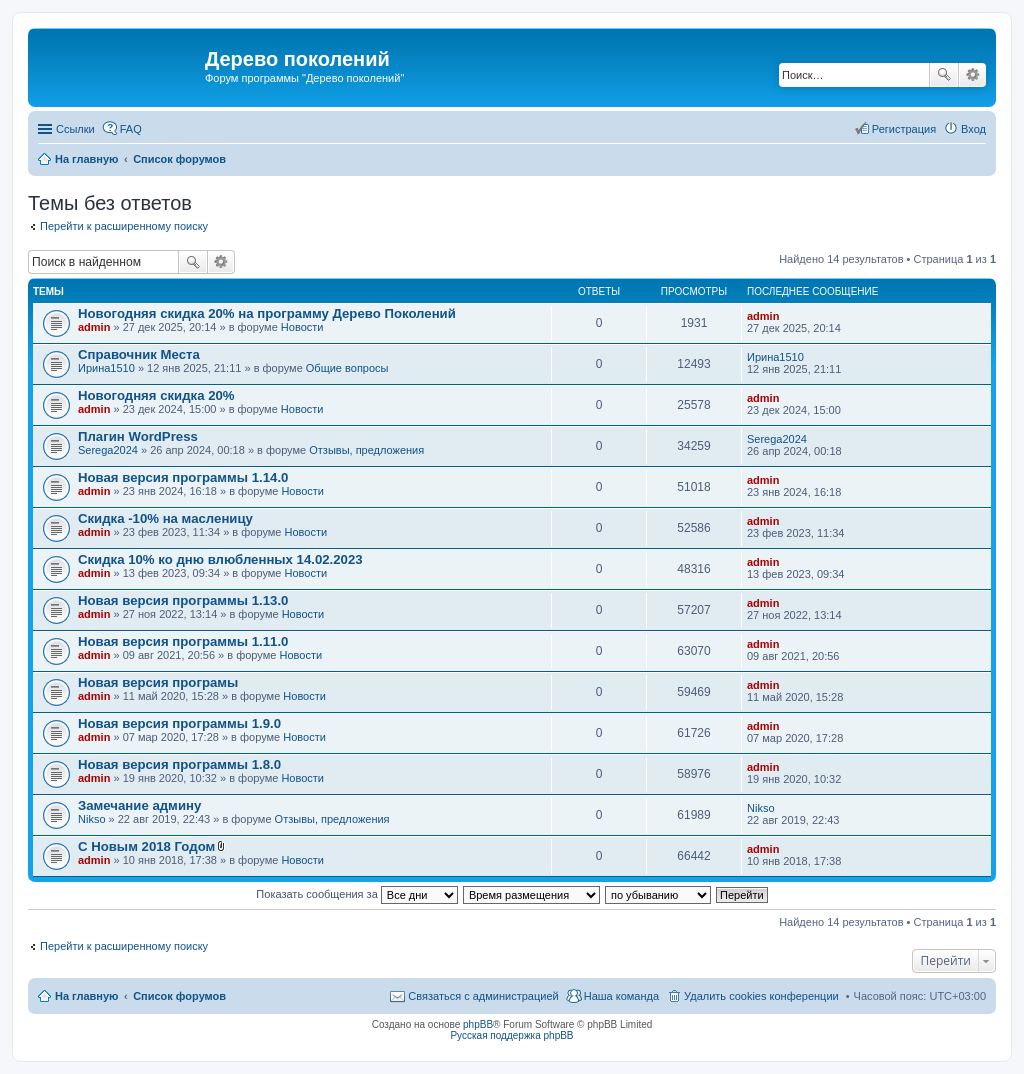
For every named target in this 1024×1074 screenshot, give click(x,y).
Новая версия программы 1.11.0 (183, 641)
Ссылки (75, 129)
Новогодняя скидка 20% (156, 395)
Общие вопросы (347, 368)
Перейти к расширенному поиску (124, 226)
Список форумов (179, 996)
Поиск (944, 75)
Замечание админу (139, 805)
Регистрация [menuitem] (904, 129)
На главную (86, 996)
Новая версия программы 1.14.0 (183, 477)
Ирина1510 (106, 368)
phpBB (478, 1024)
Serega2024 (108, 450)
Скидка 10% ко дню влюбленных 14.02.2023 (220, 559)
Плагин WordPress (138, 436)
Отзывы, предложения (366, 450)
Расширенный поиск (972, 75)
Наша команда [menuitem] (621, 996)
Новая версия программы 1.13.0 (183, 600)
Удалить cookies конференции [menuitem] (761, 996)
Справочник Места (139, 354)
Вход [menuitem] (973, 129)
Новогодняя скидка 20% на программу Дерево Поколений (267, 313)
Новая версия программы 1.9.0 (179, 723)
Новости (302, 327)
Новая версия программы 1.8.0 (179, 764)
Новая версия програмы (158, 682)
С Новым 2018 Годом (146, 846)
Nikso (92, 819)
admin (94, 327)
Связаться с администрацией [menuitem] (483, 996)
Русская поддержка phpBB (511, 1035)
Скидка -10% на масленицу (165, 518)
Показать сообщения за (356, 894)
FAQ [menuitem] (131, 129)
